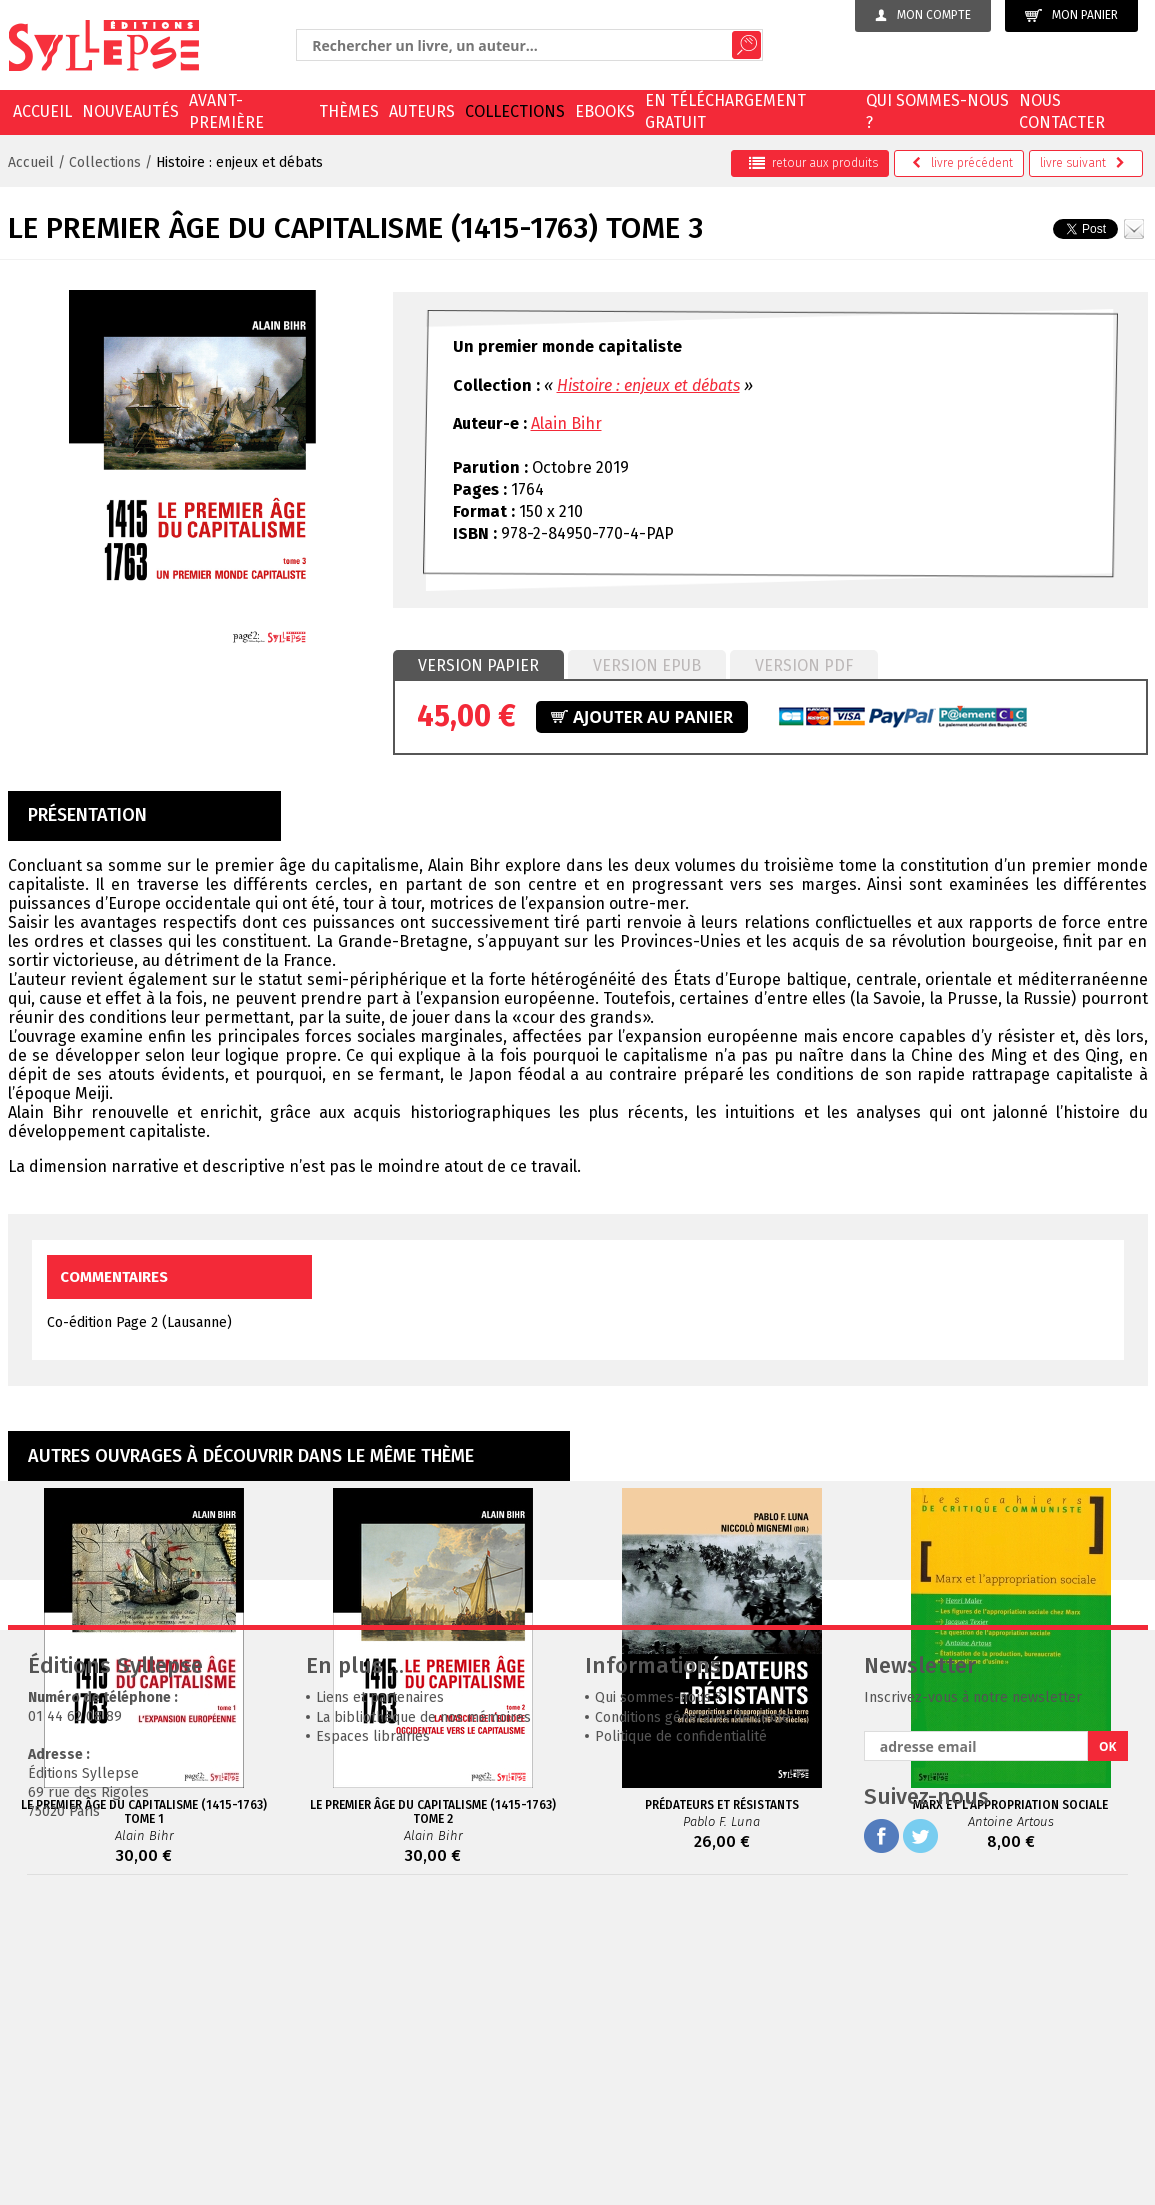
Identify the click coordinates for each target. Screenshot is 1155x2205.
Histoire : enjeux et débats (239, 162)
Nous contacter (1062, 111)
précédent (962, 163)
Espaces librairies (373, 2036)
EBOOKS (605, 111)
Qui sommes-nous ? (937, 111)
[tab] (478, 666)
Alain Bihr (566, 423)
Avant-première (226, 111)
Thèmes (349, 111)
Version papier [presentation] (478, 665)
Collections (515, 111)
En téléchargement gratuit (725, 111)
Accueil (42, 111)
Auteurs (422, 111)
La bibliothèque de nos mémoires (423, 2017)
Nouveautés (130, 111)
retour (813, 163)
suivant (1082, 163)
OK (1108, 2046)
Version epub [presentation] (647, 665)
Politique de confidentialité (681, 2036)
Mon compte (923, 15)
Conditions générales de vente (692, 2017)
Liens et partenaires (380, 1997)
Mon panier (1071, 15)
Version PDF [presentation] (804, 665)
